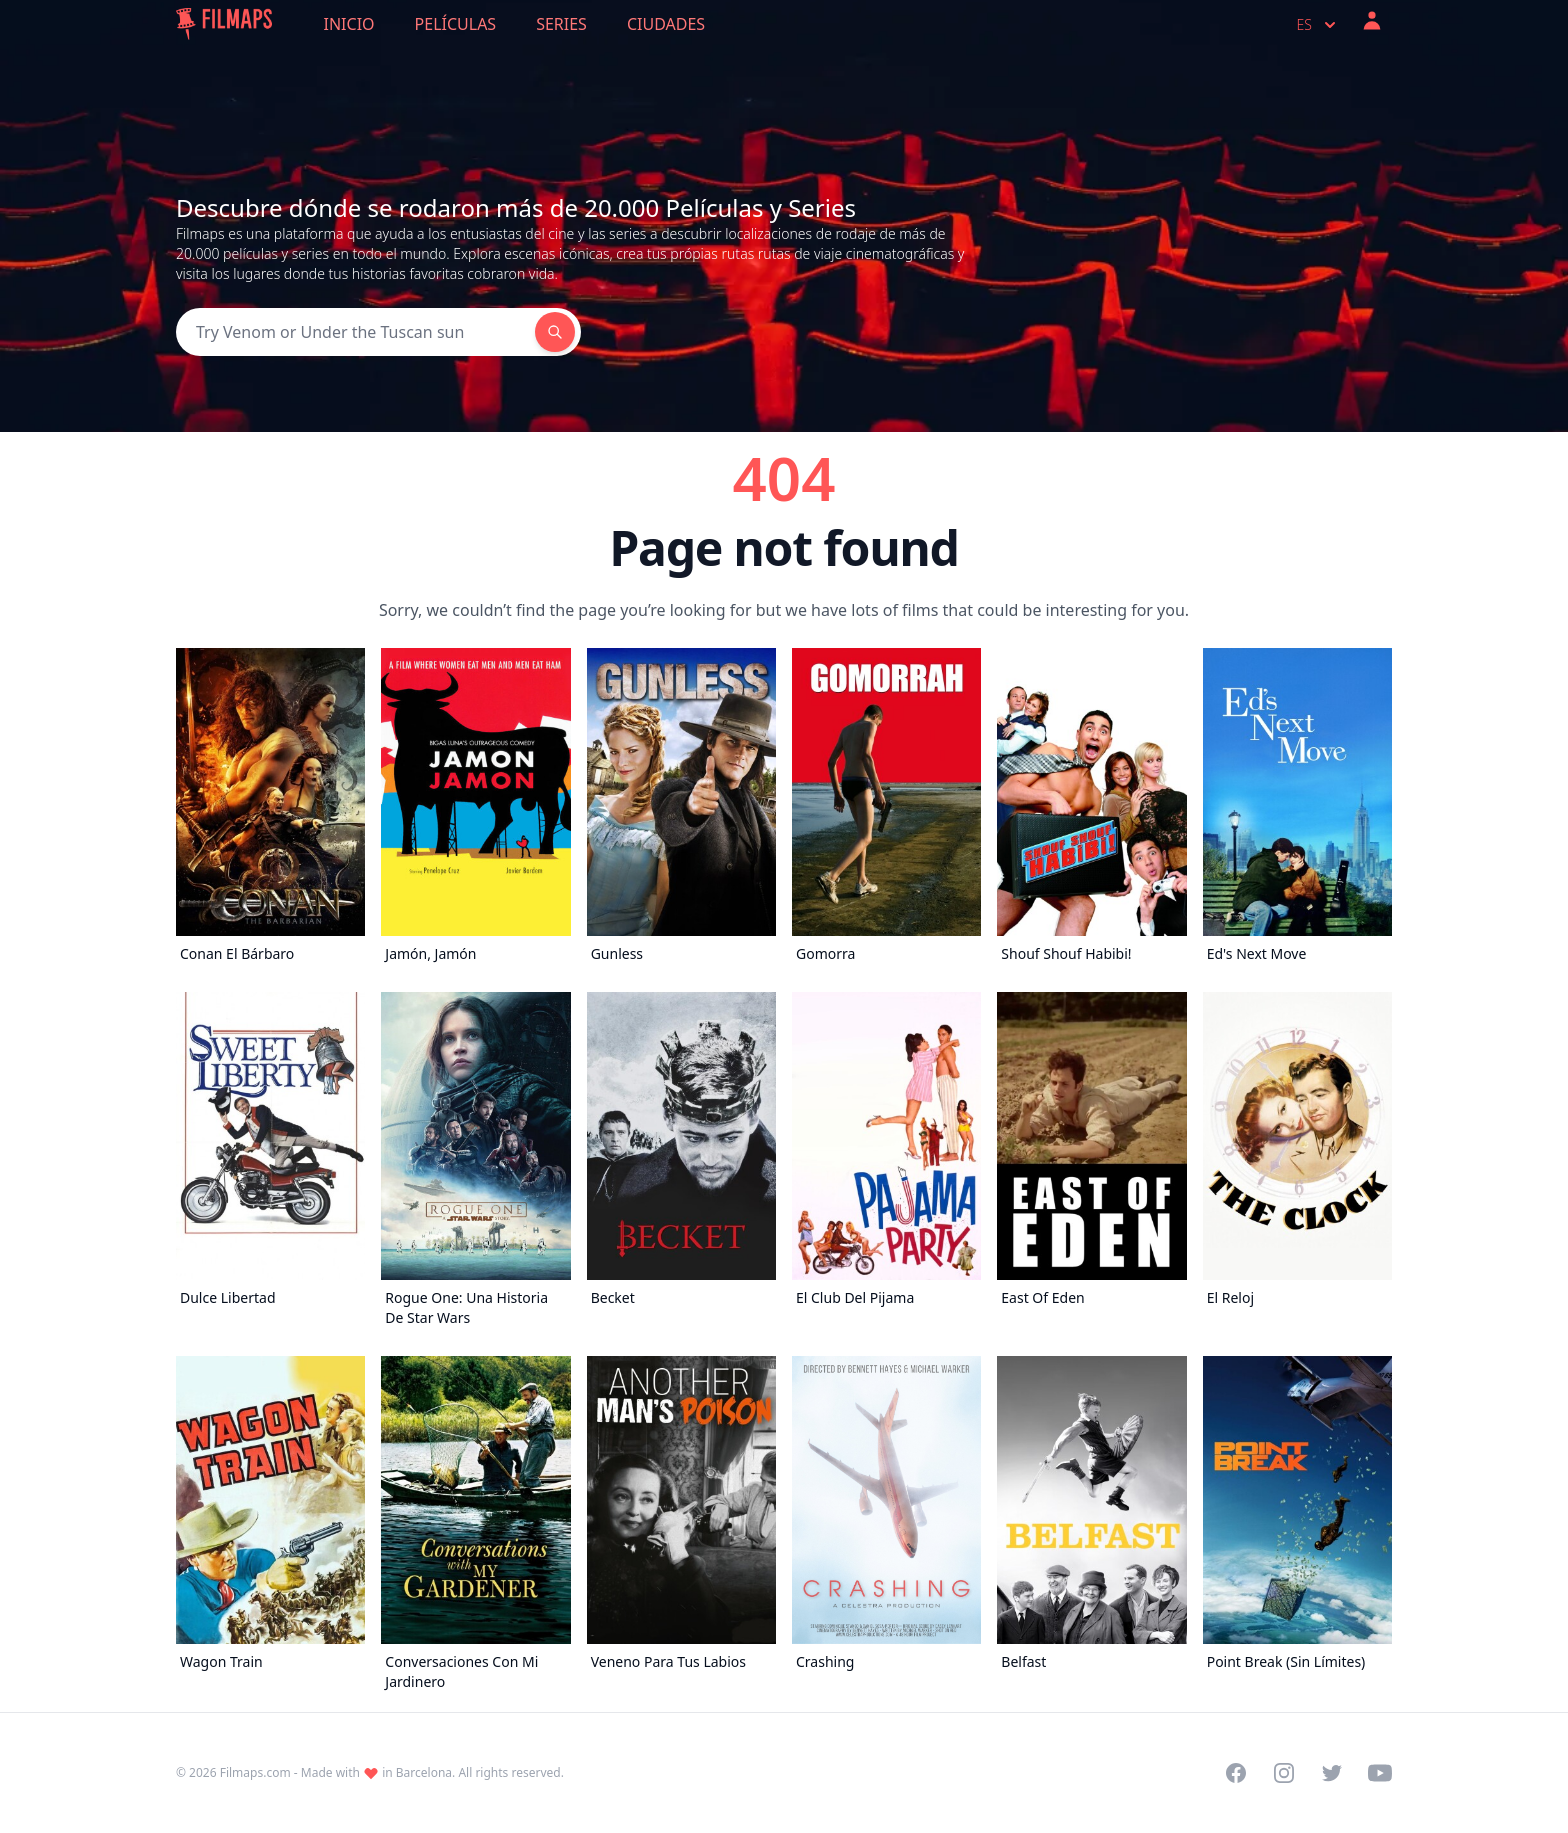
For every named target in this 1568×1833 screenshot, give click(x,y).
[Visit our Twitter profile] (1332, 1773)
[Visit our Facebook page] (1236, 1773)
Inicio (349, 24)
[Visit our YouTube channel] (1380, 1773)
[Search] (355, 332)
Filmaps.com (255, 1772)
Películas (456, 24)
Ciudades (666, 24)
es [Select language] (1318, 25)
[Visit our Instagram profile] (1284, 1773)
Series (561, 24)
